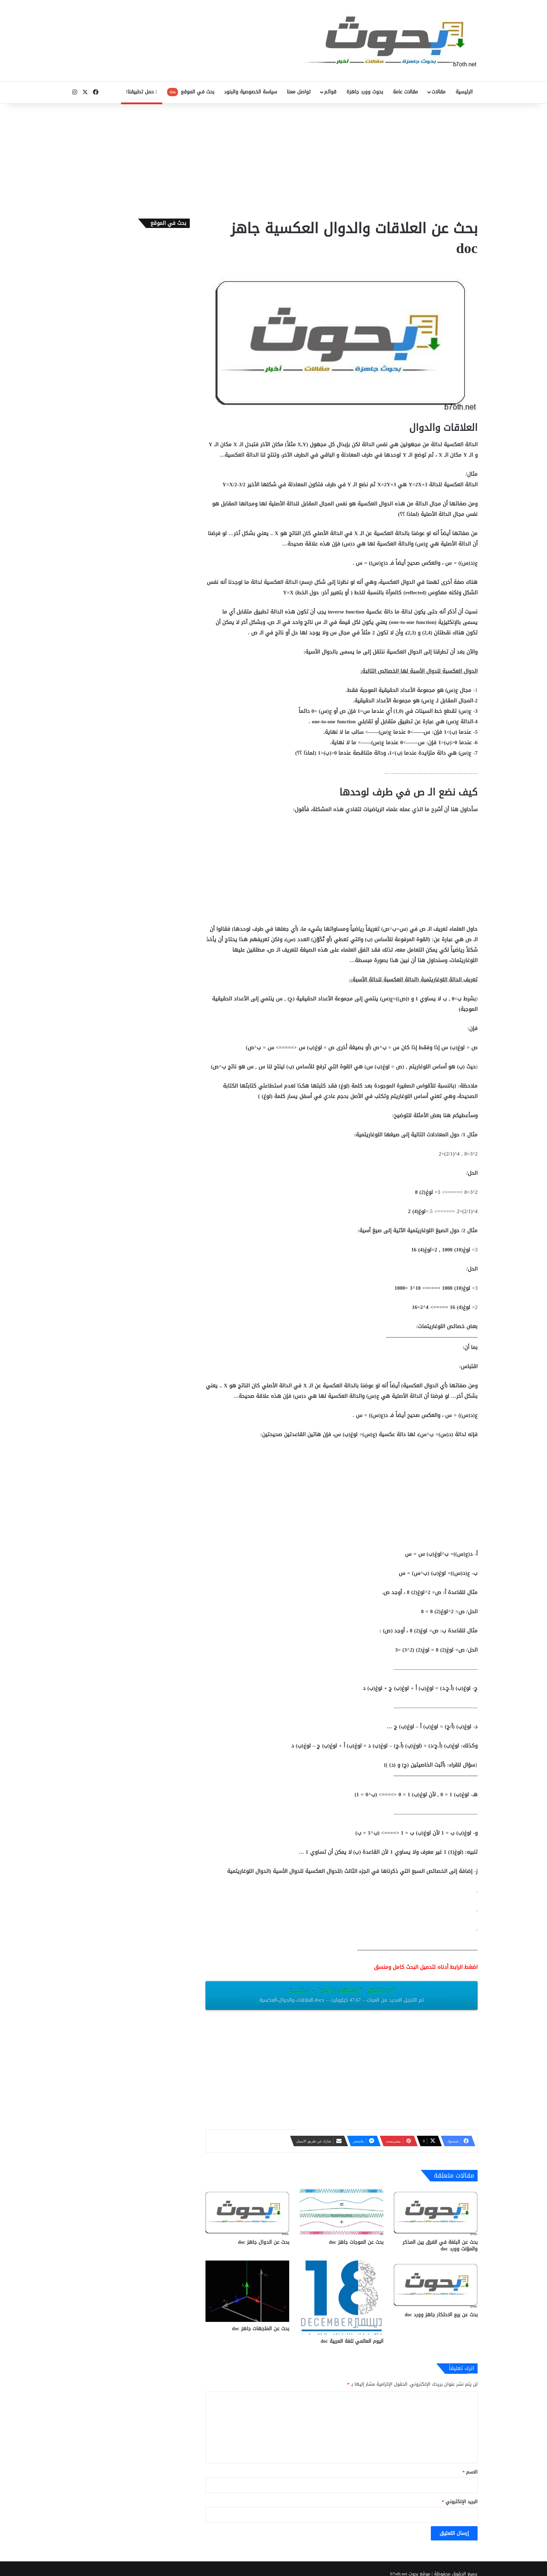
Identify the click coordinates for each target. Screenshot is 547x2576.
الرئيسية (464, 92)
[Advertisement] (273, 159)
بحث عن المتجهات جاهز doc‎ (260, 2328)
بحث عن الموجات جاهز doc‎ (356, 2242)
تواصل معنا (298, 92)
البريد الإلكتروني (460, 2501)
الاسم (470, 2472)
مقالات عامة (405, 92)
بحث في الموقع (190, 92)
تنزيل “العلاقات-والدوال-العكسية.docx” (341, 1994)
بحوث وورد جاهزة (364, 92)
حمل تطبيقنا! (141, 92)
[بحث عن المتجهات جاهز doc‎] (247, 2291)
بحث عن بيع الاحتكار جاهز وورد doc (441, 2314)
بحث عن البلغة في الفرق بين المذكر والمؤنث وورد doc (440, 2246)
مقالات (438, 92)
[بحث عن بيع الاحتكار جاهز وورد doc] (436, 2284)
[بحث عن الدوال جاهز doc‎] (247, 2211)
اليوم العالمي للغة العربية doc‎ (352, 2341)
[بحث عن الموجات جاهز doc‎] (341, 2211)
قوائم (330, 92)
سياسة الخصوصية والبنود (250, 92)
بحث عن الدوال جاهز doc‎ (263, 2242)
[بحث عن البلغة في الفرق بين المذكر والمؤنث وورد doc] (436, 2211)
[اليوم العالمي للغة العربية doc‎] (341, 2297)
